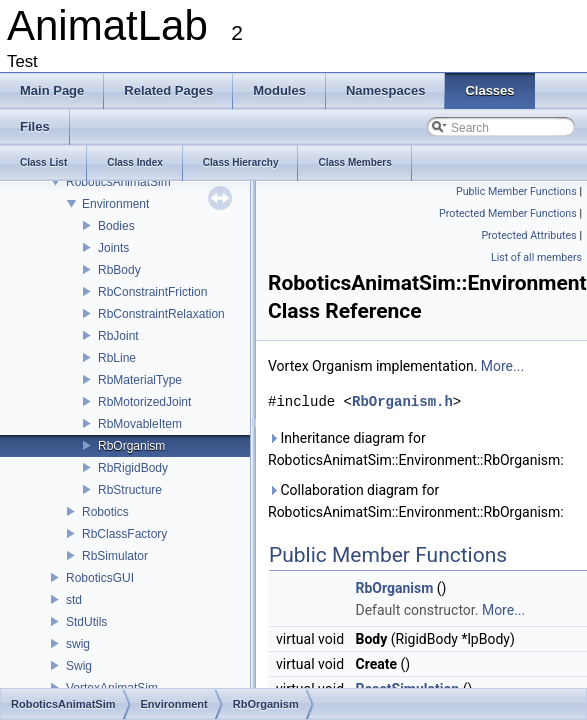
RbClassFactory (124, 534)
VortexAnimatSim (112, 688)
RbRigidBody (133, 468)
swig (78, 644)
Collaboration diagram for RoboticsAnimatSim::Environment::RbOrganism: (416, 501)
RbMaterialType (140, 380)
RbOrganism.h (402, 401)
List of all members (536, 257)
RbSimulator (115, 556)
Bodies (116, 226)
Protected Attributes (528, 235)
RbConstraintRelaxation (161, 314)
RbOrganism (131, 446)
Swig (79, 666)
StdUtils (86, 622)
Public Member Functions (516, 191)
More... (502, 366)
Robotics (105, 512)
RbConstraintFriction (152, 292)
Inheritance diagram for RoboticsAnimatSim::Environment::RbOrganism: (416, 449)
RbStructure (130, 490)
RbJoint (118, 336)
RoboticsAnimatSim (118, 182)
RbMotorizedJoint (144, 402)
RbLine (117, 358)
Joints (113, 248)
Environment (115, 204)
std (74, 600)
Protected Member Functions (508, 213)
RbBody (119, 270)
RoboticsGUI (100, 578)
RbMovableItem (140, 424)
